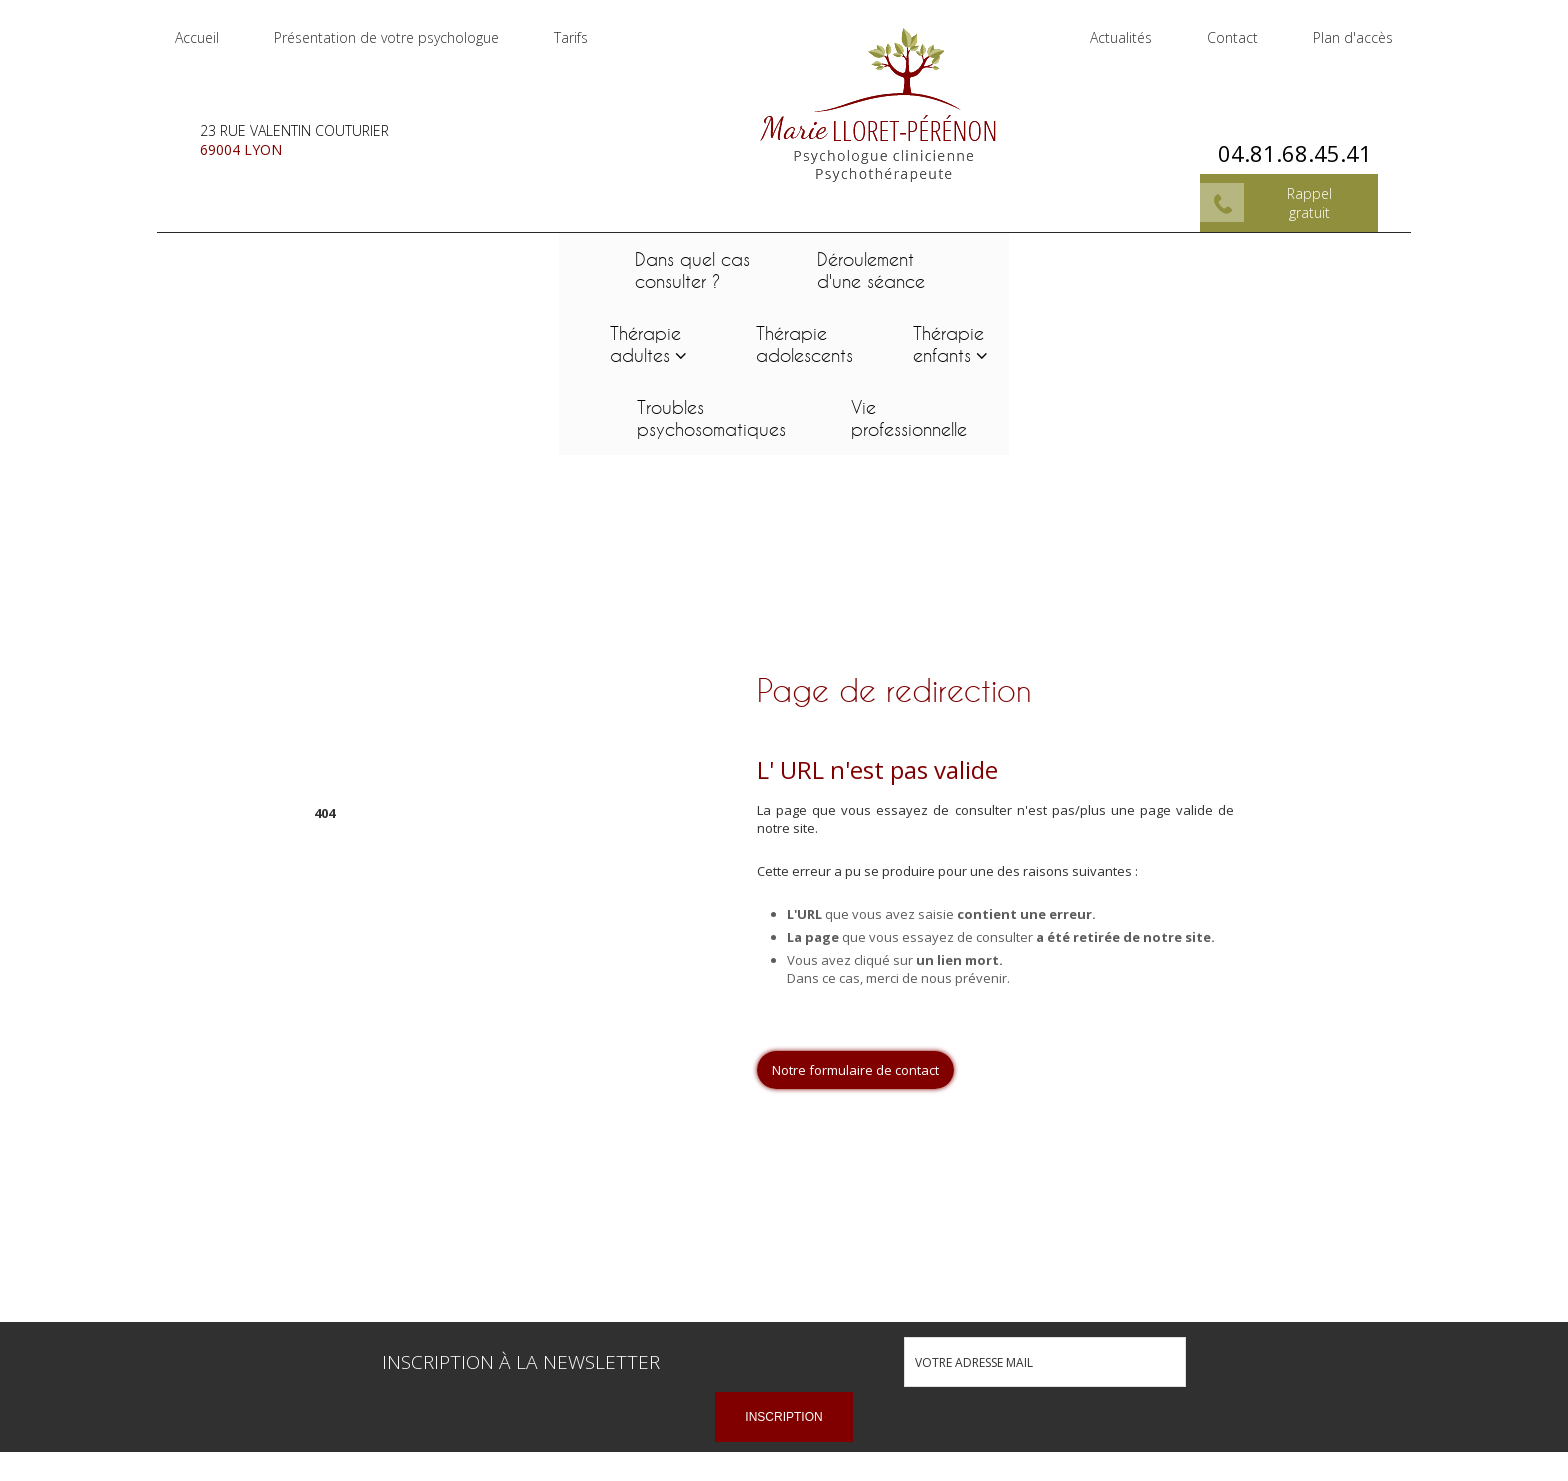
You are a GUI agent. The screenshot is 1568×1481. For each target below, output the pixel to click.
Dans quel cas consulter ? (270, 256)
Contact (1215, 29)
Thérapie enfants (915, 256)
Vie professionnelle (1298, 256)
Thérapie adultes (612, 256)
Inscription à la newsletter (521, 1200)
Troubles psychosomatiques (1100, 256)
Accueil (214, 29)
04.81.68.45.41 (1278, 136)
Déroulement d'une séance (449, 256)
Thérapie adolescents (771, 256)
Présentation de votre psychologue (403, 29)
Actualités (1104, 29)
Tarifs (588, 29)
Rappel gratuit (1292, 186)
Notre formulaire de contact (855, 908)
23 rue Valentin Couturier (311, 123)
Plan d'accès (1336, 29)
